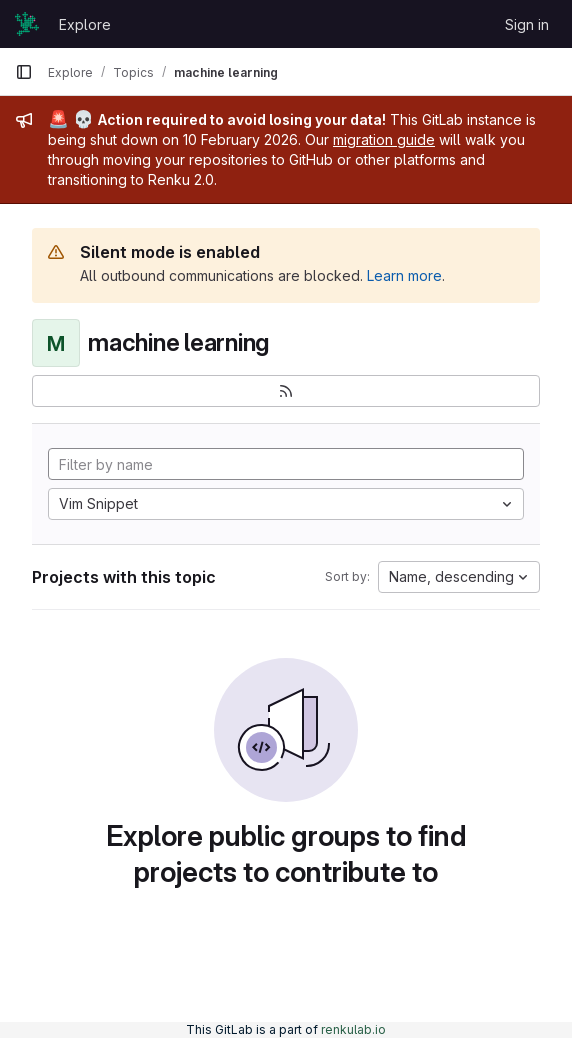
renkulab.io (353, 1029)
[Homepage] (27, 24)
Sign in (527, 24)
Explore (85, 24)
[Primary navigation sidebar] (24, 72)
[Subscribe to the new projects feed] (286, 391)
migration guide (384, 139)
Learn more (404, 275)
